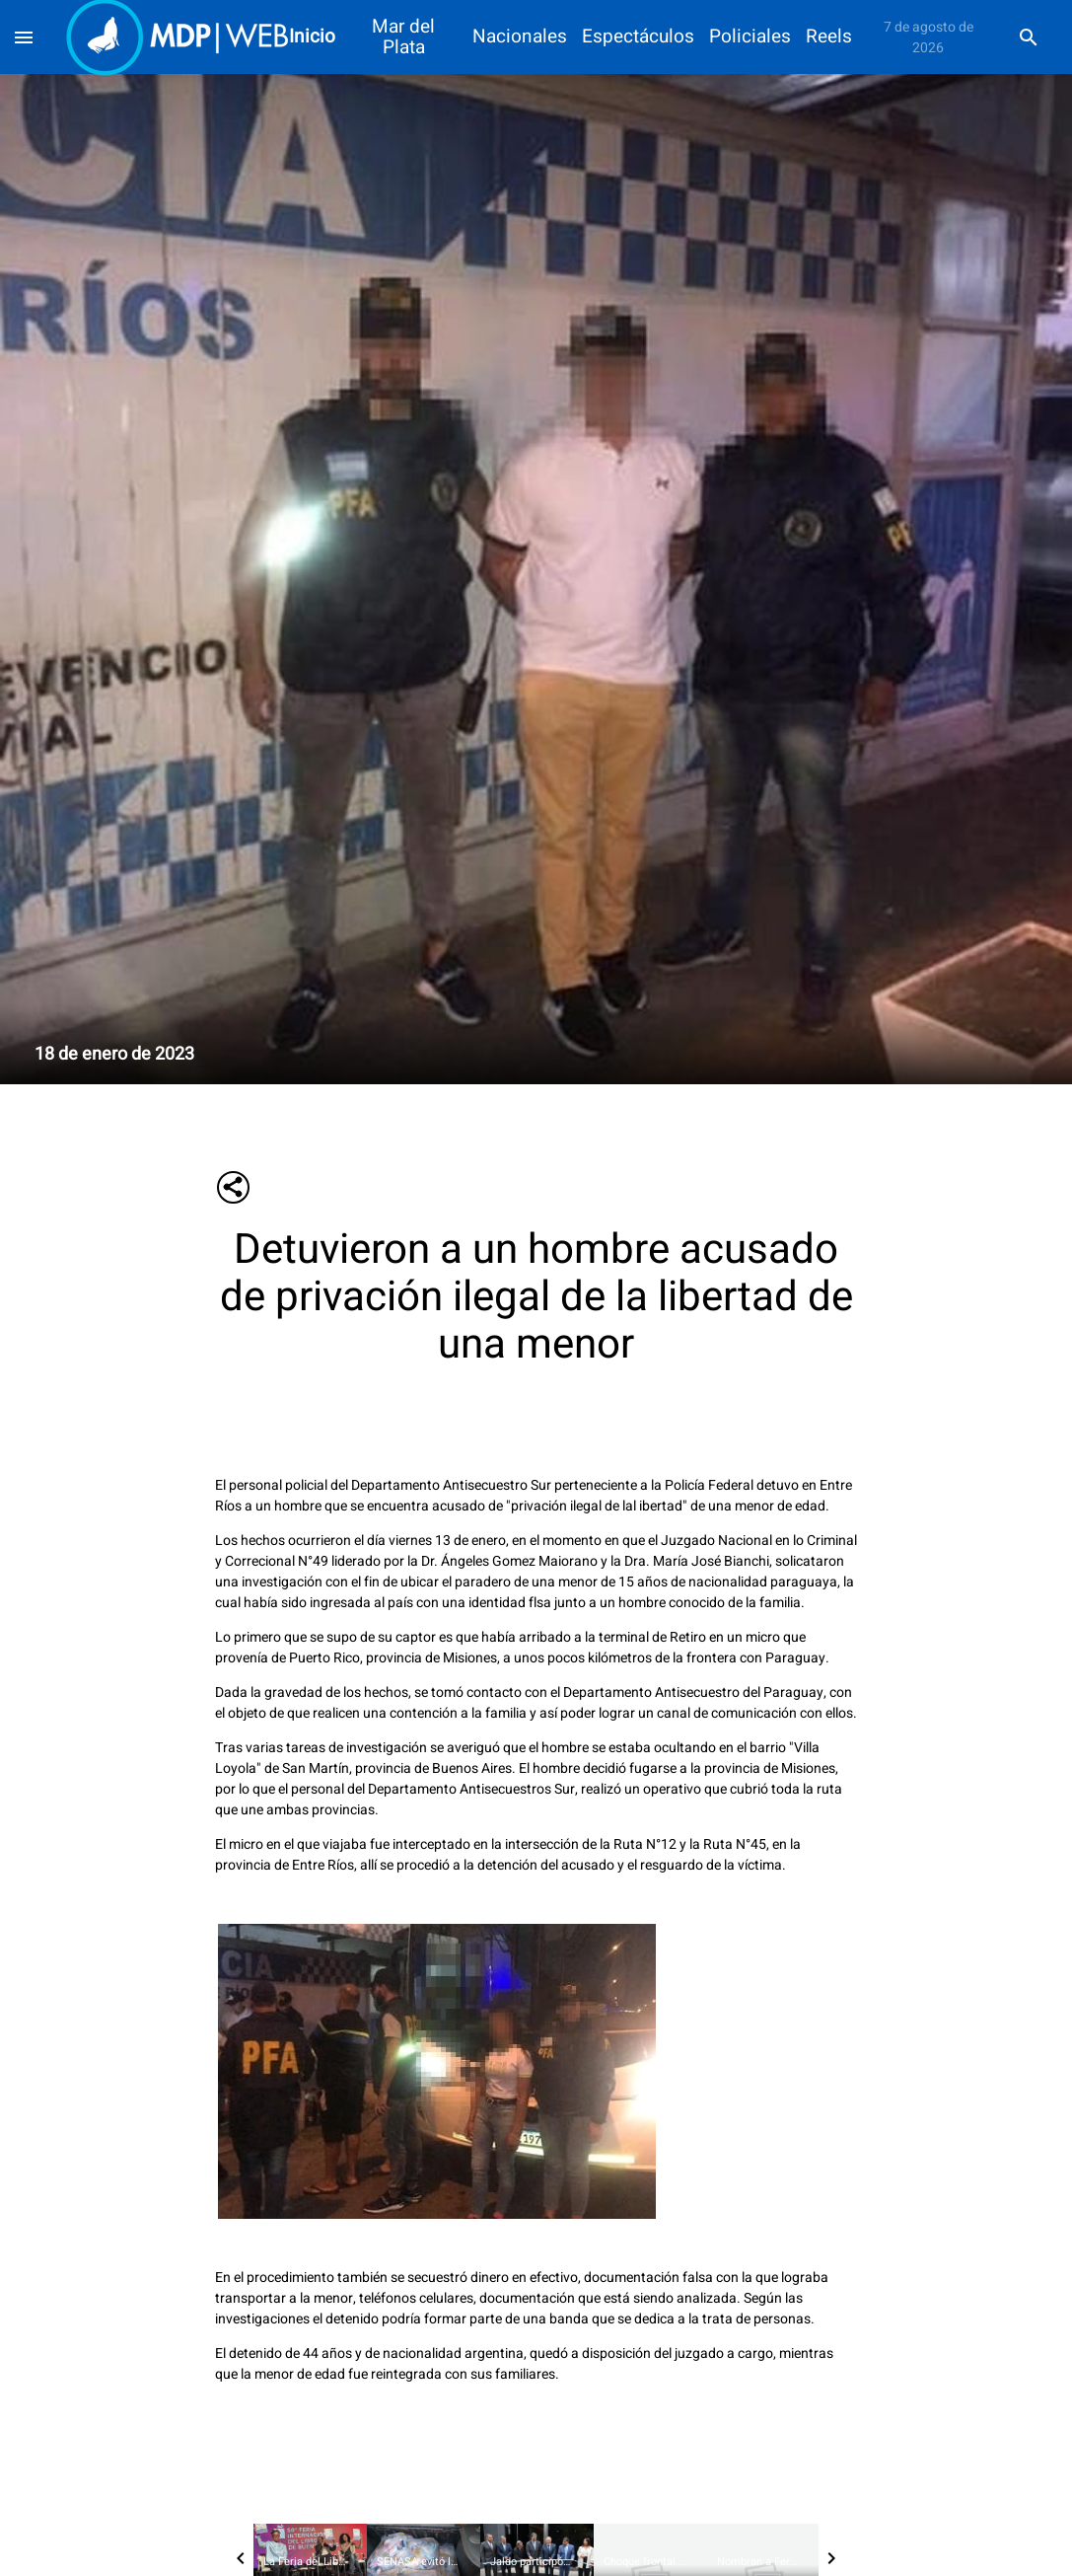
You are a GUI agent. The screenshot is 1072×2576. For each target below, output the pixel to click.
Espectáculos (638, 37)
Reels (829, 37)
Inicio (312, 37)
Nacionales (519, 37)
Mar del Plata (403, 37)
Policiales (750, 37)
